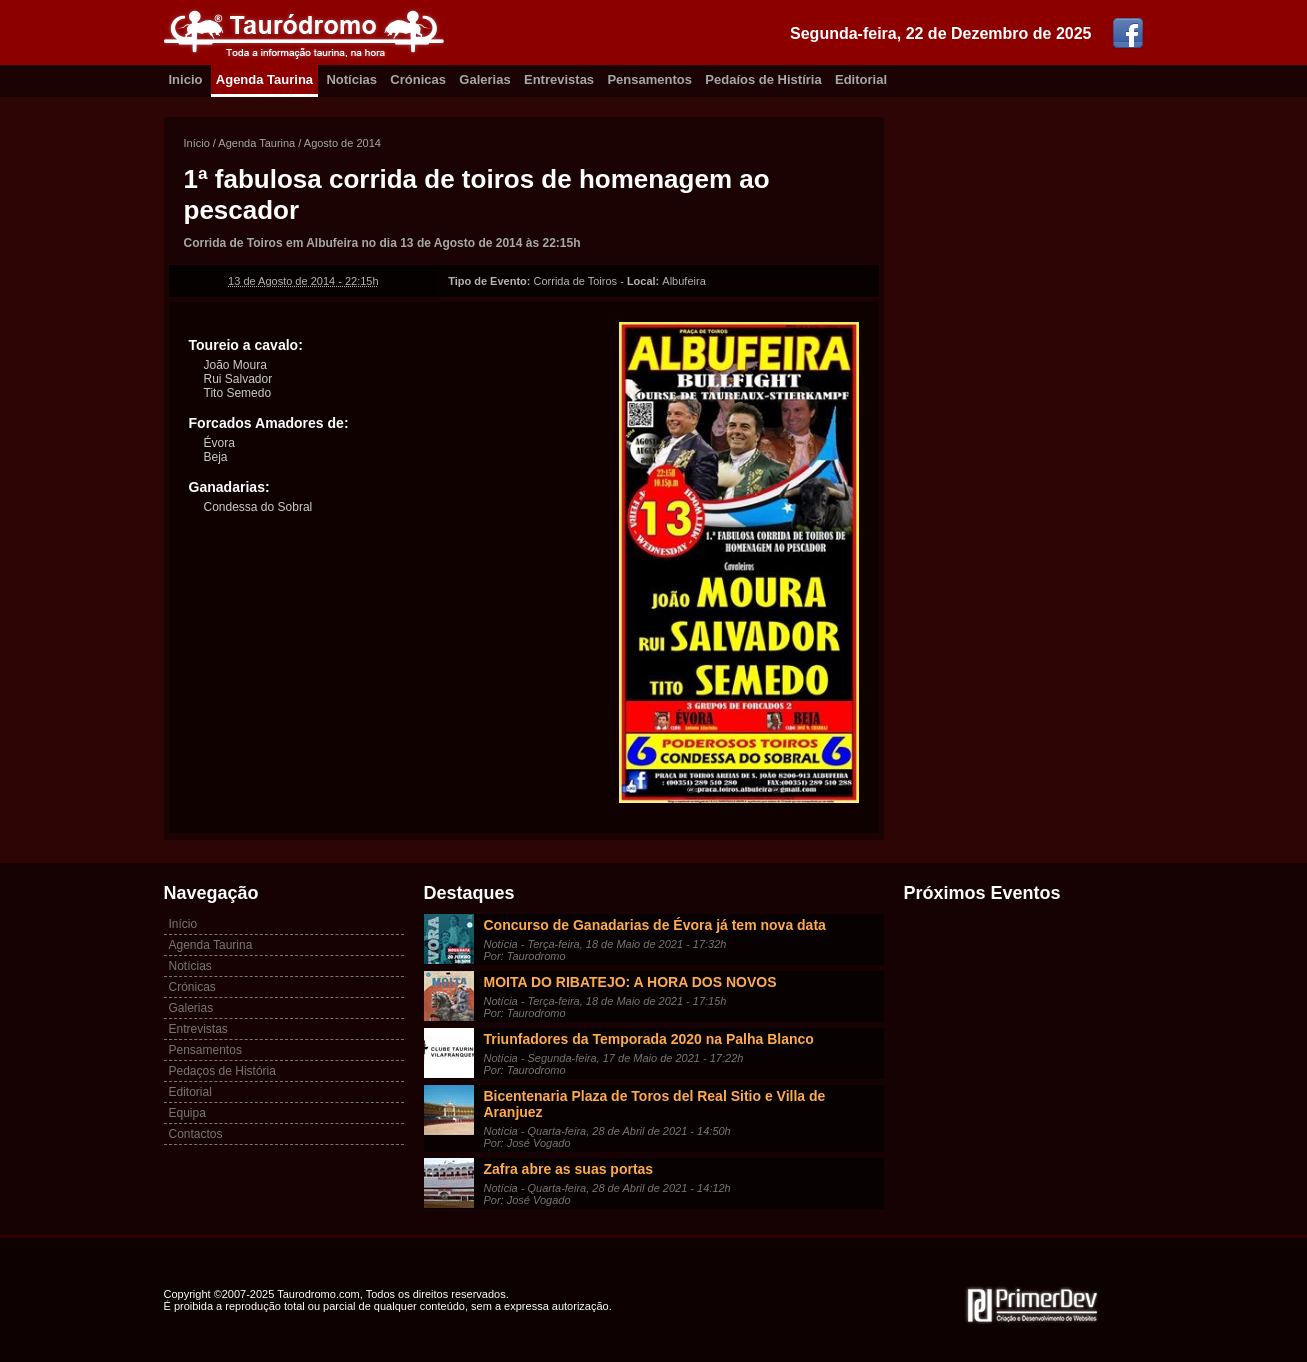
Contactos (196, 1134)
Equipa (187, 1113)
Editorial (861, 79)
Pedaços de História (222, 1071)
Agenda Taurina (264, 79)
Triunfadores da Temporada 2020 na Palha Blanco (649, 1039)
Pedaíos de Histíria (763, 79)
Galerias (484, 79)
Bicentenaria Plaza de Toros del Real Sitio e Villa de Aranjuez (655, 1104)
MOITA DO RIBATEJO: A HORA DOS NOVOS (630, 982)
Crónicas (418, 79)
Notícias (351, 79)
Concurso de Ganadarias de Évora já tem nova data (655, 925)
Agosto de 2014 (342, 143)
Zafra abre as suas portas (569, 1169)
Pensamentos (649, 79)
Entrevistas (559, 79)
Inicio (186, 79)
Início (197, 143)
